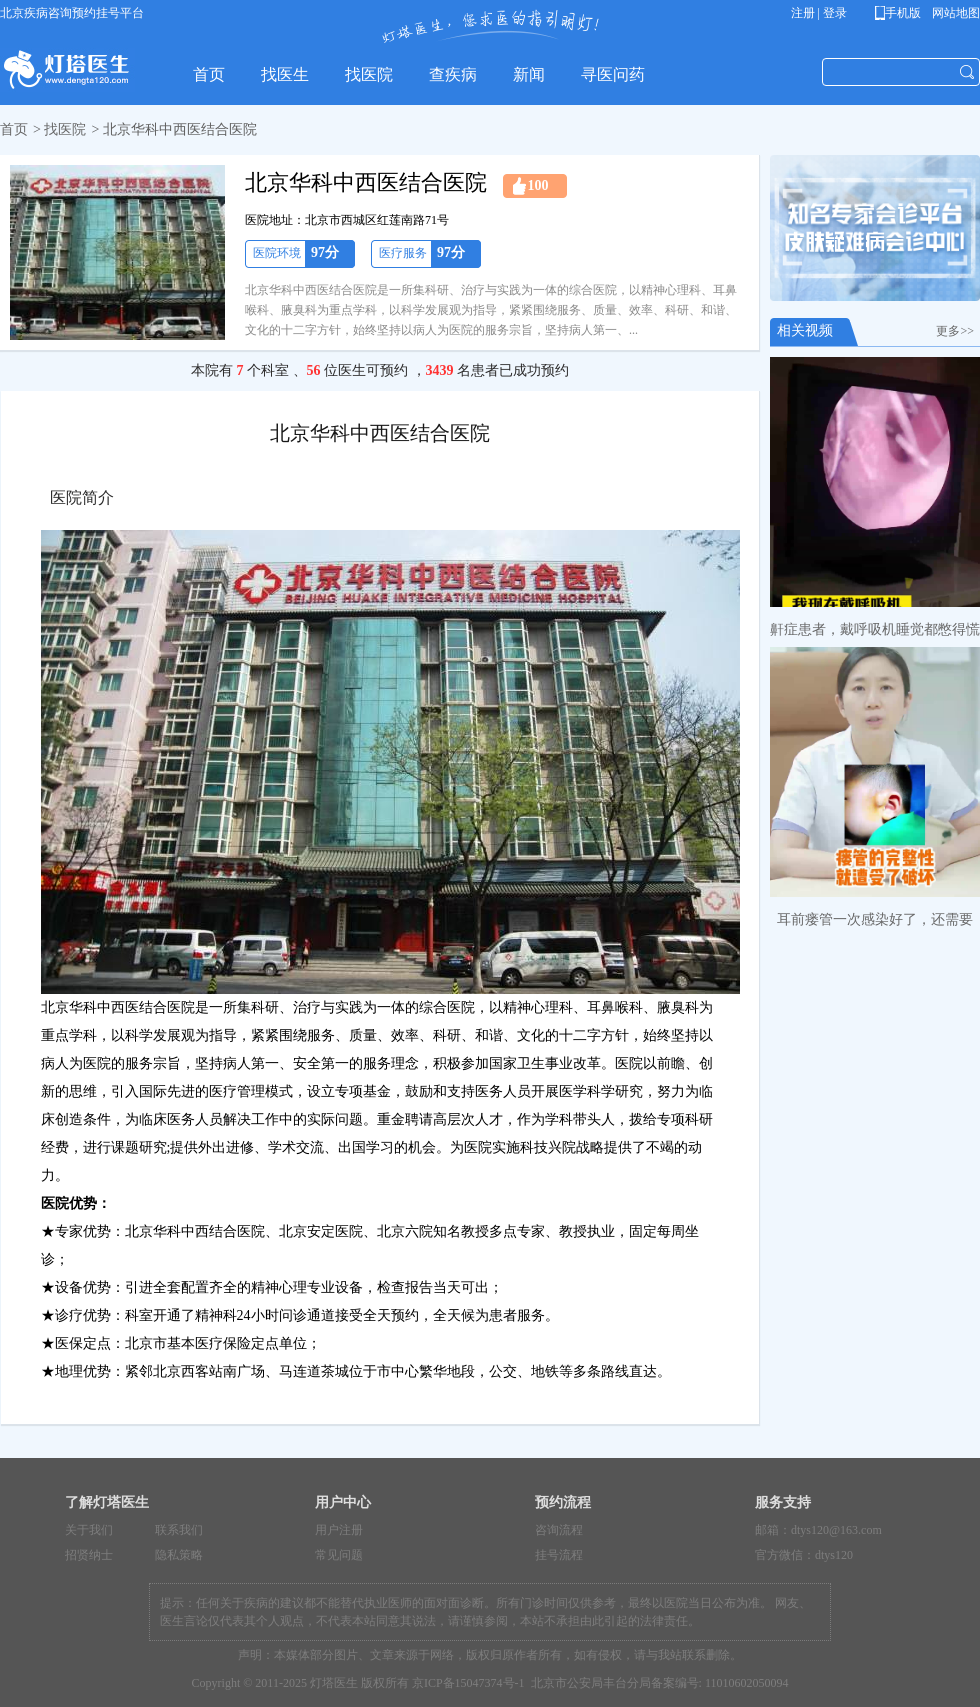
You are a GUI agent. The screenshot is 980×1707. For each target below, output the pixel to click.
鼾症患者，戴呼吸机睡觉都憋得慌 (875, 629)
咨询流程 (559, 1530)
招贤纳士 (89, 1555)
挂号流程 (559, 1555)
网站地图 (954, 13)
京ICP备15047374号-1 (468, 1683)
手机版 (901, 13)
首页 (14, 129)
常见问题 (339, 1555)
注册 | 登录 (819, 13)
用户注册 (339, 1530)
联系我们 (179, 1530)
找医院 (65, 129)
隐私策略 (179, 1555)
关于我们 (89, 1530)
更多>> (958, 331)
